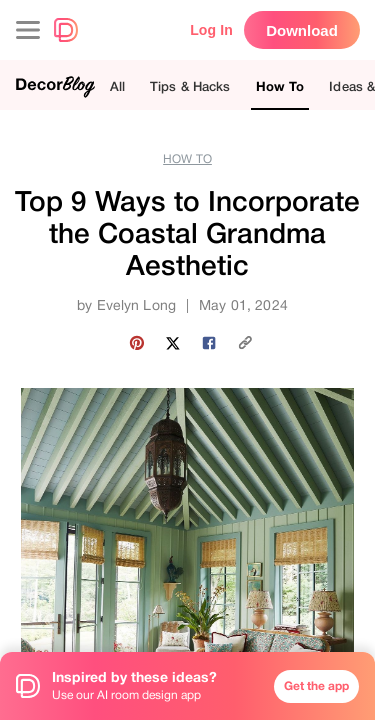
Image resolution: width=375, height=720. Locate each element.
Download (302, 30)
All (117, 86)
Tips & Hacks (190, 86)
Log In (211, 30)
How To (280, 86)
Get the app (316, 686)
